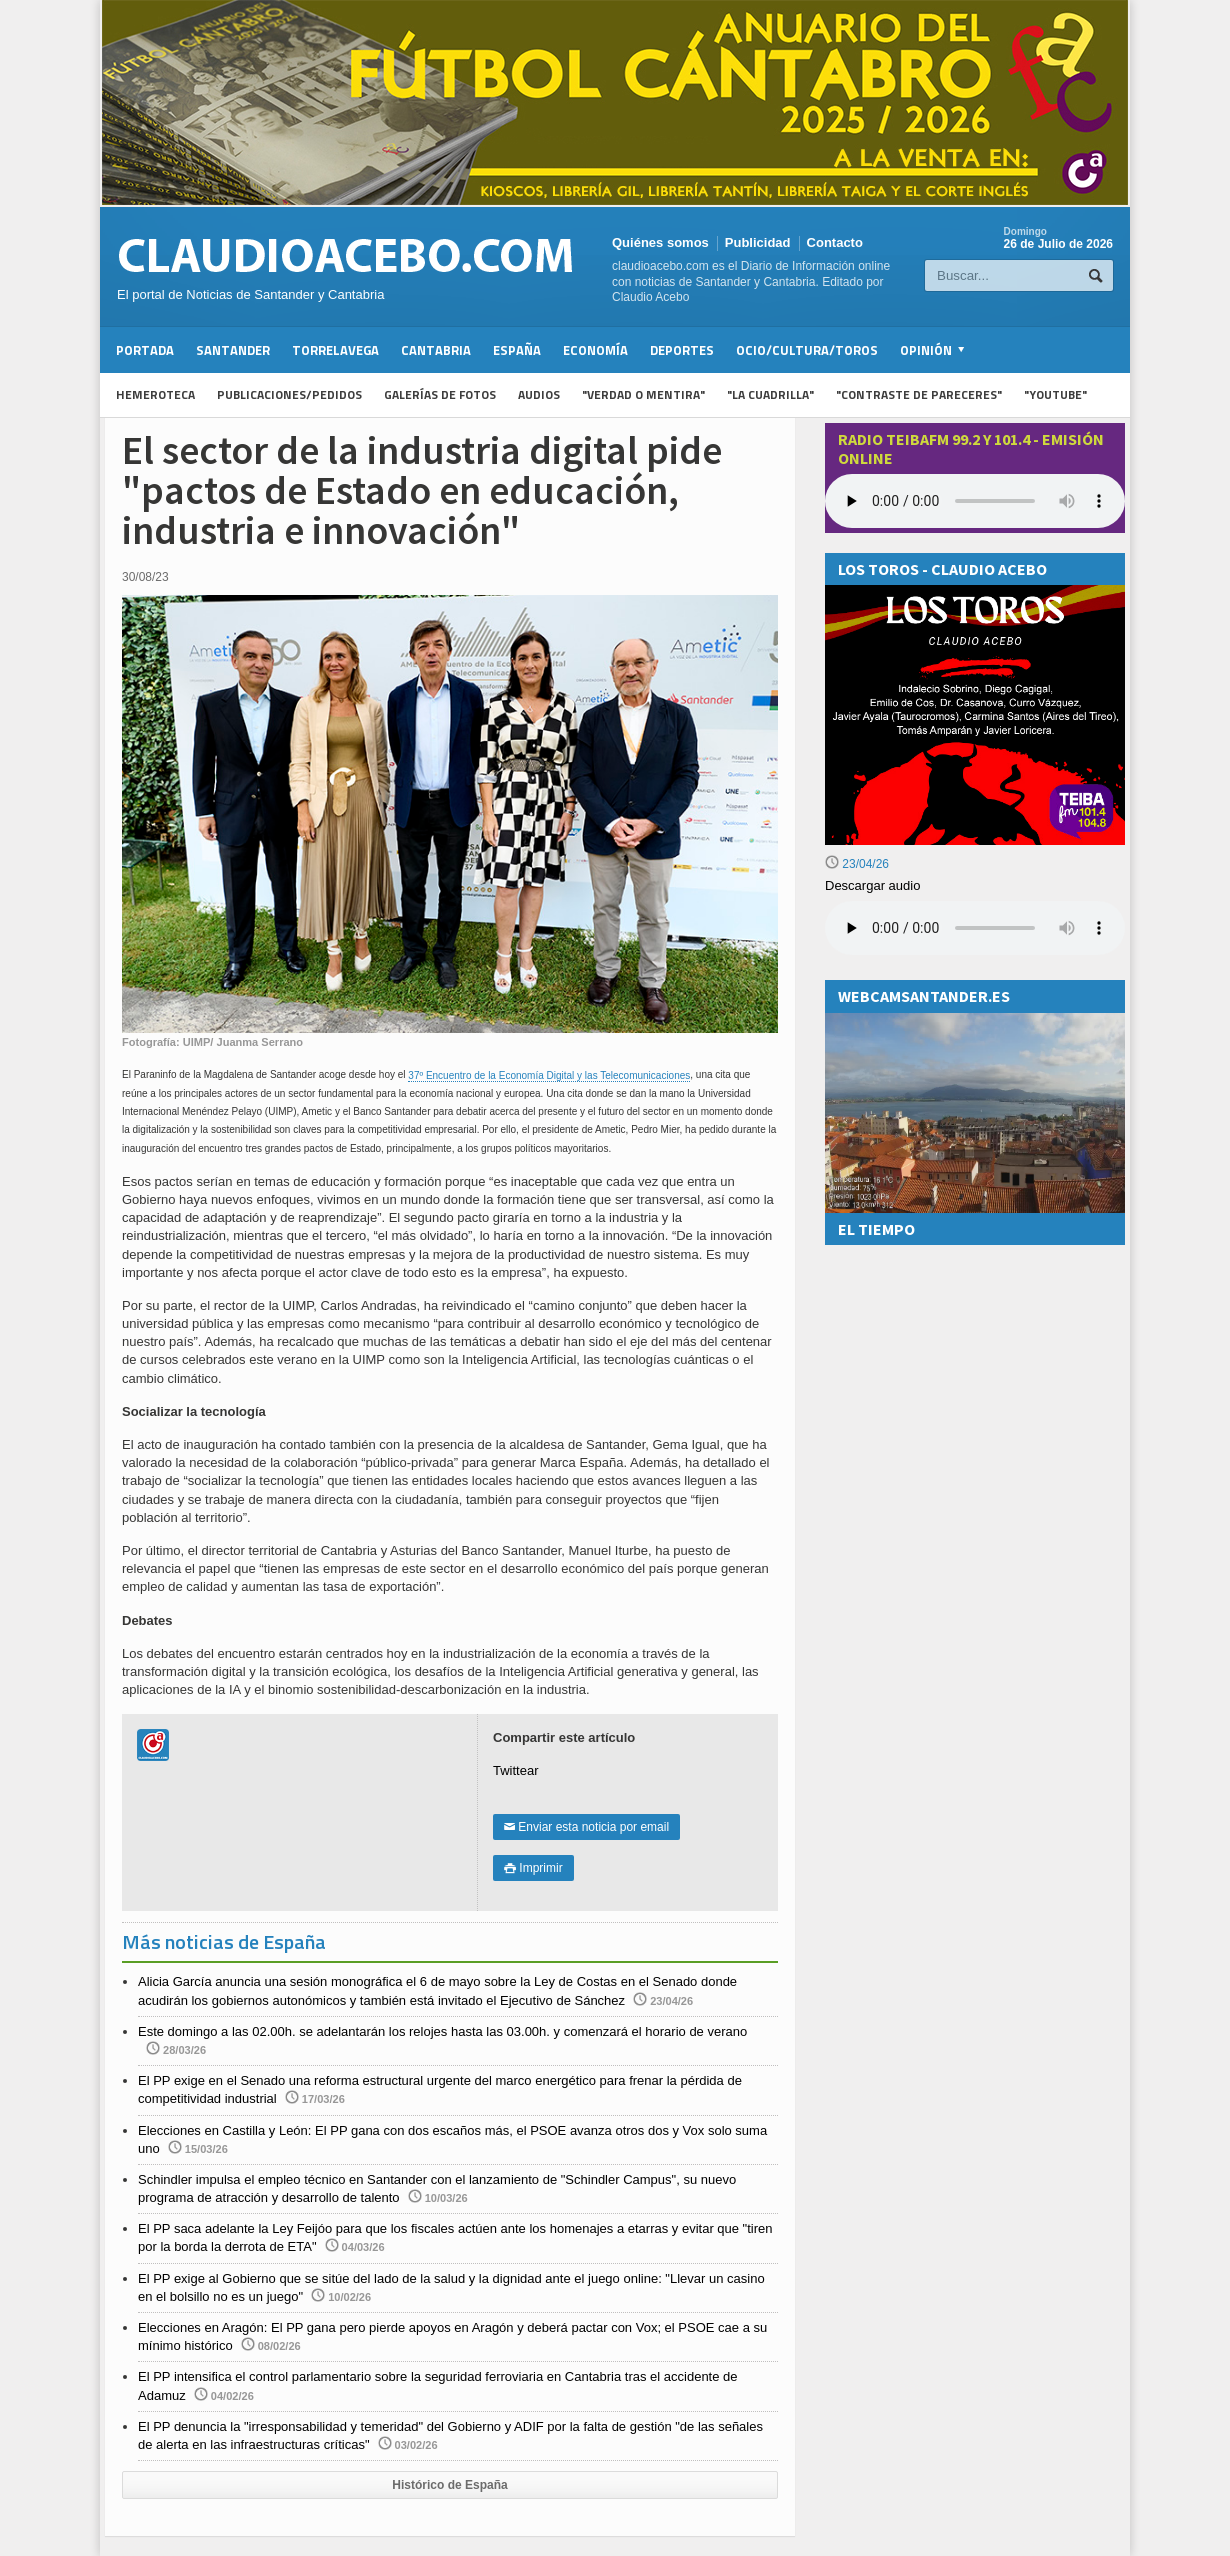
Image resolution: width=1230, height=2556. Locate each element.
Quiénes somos (660, 242)
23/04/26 (857, 864)
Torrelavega (335, 350)
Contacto (835, 242)
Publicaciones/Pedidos (289, 394)
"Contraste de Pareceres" (919, 394)
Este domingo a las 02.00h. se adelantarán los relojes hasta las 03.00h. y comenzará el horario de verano (442, 2031)
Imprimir (533, 1868)
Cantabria (436, 350)
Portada (145, 350)
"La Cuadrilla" (770, 394)
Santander (233, 350)
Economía (595, 350)
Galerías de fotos (440, 394)
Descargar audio (872, 885)
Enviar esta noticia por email (586, 1827)
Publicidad (758, 242)
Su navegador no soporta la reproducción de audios (975, 928)
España (517, 350)
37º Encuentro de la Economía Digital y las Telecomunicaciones (549, 1075)
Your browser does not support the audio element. (975, 501)
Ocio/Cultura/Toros (807, 350)
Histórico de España (449, 2485)
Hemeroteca (155, 394)
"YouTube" (1055, 394)
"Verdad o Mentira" (643, 394)
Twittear (516, 1770)
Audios (539, 394)
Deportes (682, 350)
